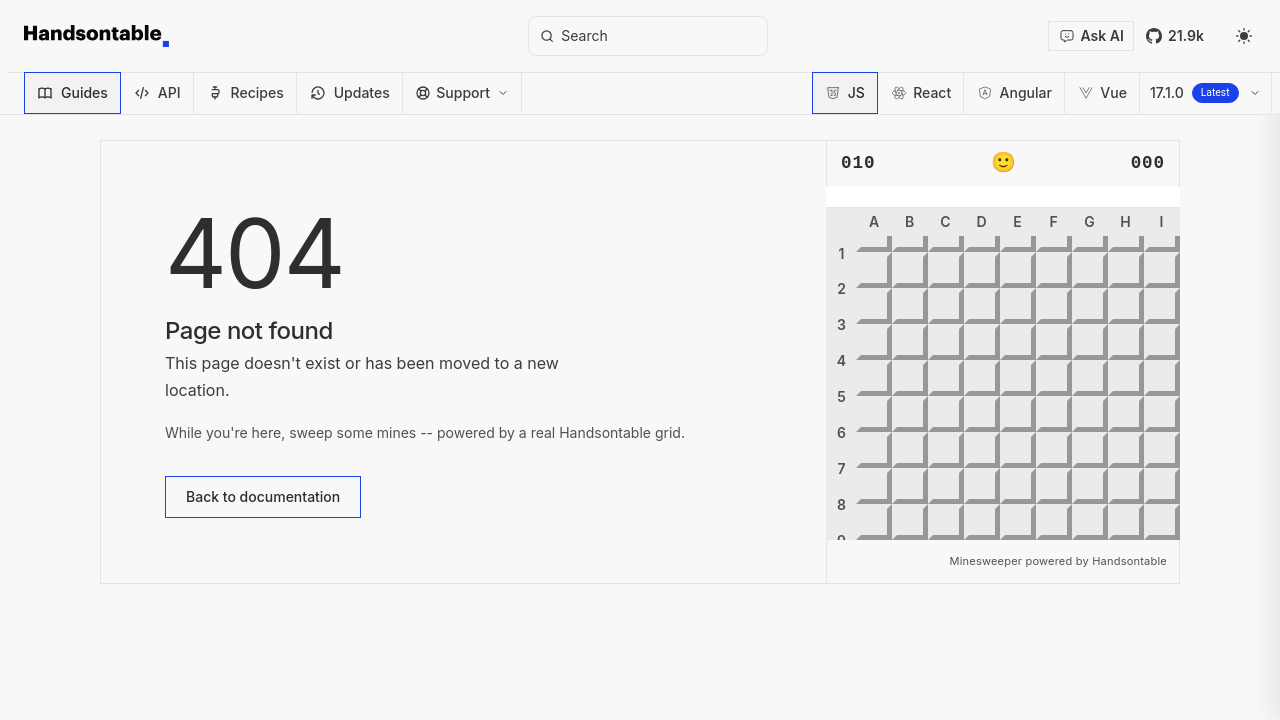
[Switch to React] (921, 93)
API (157, 92)
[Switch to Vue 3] (1102, 93)
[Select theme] (1244, 36)
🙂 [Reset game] (1003, 164)
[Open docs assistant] (1091, 36)
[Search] (648, 36)
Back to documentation (263, 496)
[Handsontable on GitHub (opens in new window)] (1175, 36)
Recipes (245, 92)
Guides (72, 92)
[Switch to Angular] (1014, 93)
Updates (350, 92)
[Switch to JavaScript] (845, 93)
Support (462, 92)
